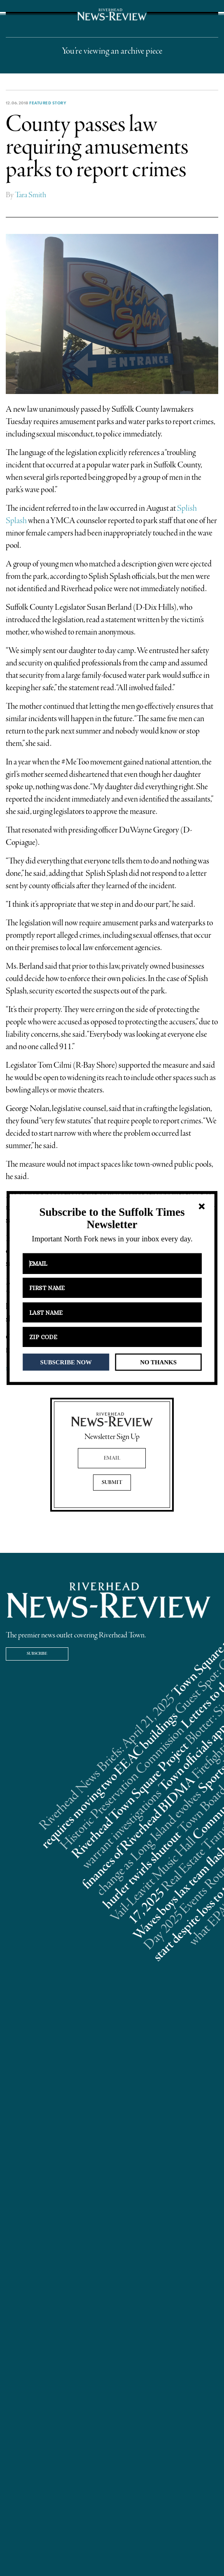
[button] (112, 1218)
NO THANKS (158, 1362)
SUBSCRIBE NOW (66, 1362)
